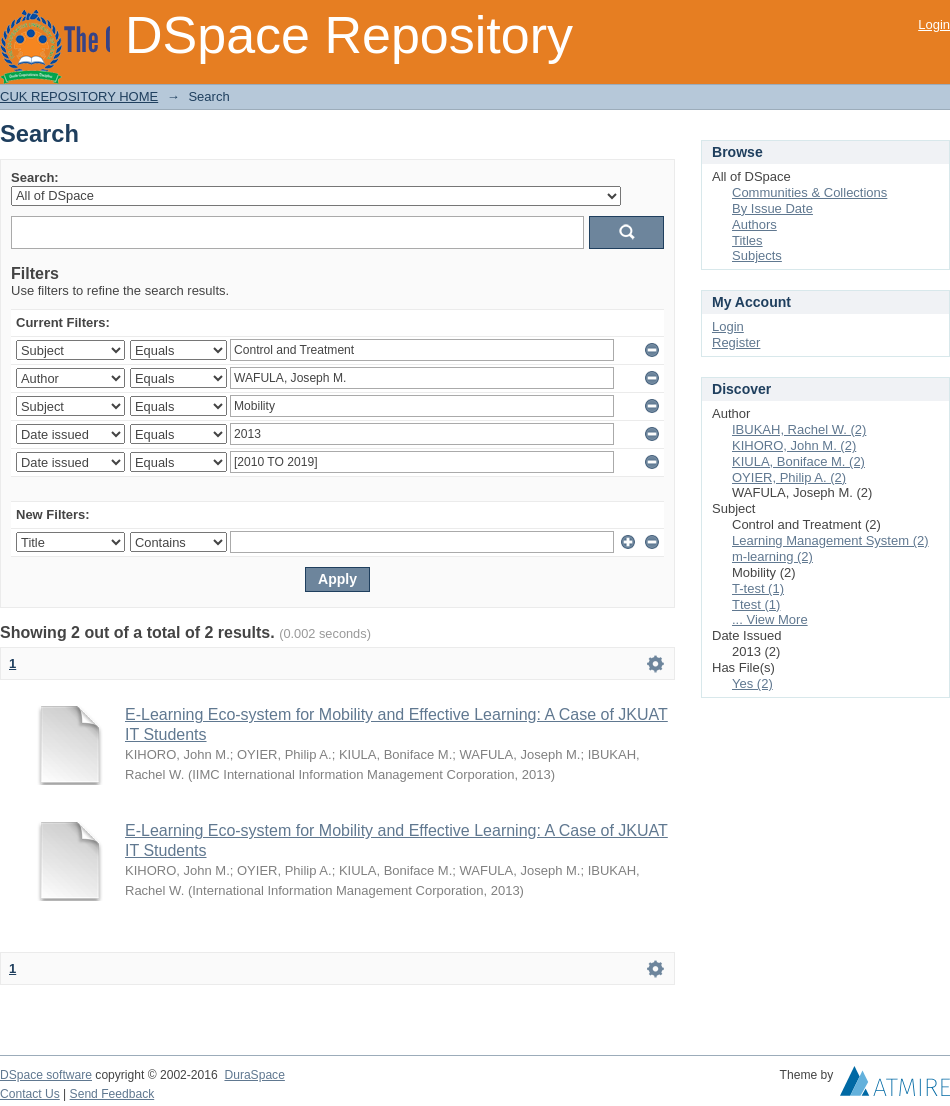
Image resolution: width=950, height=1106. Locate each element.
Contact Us (30, 1094)
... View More (770, 619)
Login (934, 24)
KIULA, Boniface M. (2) (798, 461)
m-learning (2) (772, 556)
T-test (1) (758, 588)
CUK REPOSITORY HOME (79, 96)
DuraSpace (254, 1075)
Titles (747, 240)
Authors (754, 224)
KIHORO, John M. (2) (794, 445)
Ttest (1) (756, 604)
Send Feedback (112, 1094)
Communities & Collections (809, 192)
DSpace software (46, 1075)
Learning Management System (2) (830, 540)
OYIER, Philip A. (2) (789, 477)
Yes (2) (752, 683)
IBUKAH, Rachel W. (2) (799, 429)
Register (736, 342)
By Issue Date (772, 208)
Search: (35, 177)
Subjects (757, 255)
